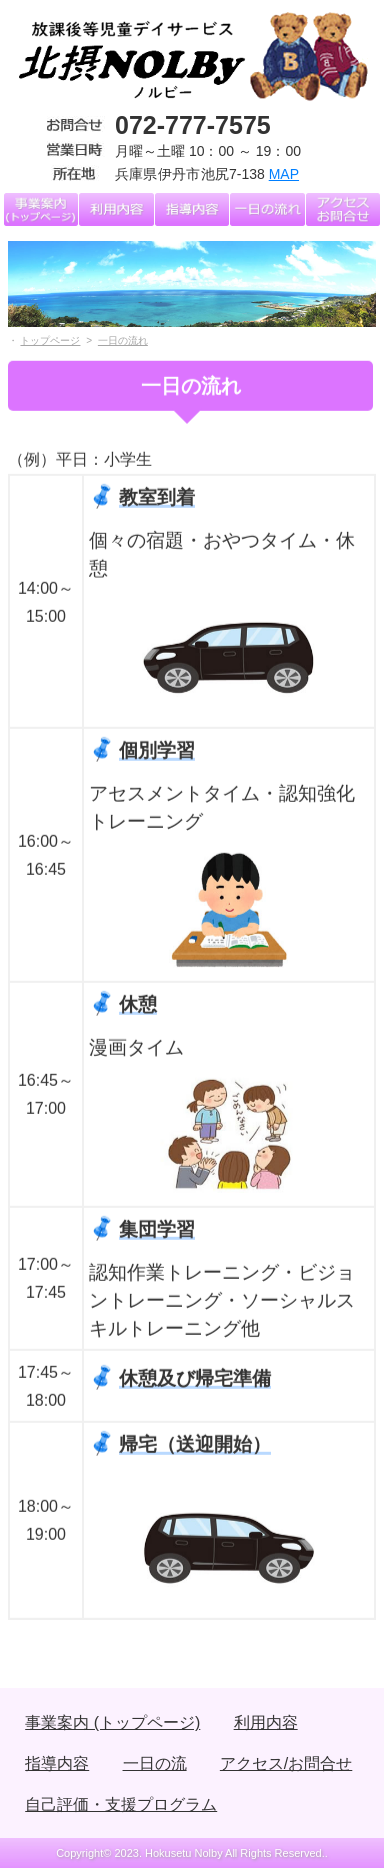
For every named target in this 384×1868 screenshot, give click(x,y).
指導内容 (57, 1763)
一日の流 (155, 1763)
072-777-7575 (193, 125)
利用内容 (266, 1722)
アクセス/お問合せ (286, 1763)
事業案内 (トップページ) (112, 1722)
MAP (284, 174)
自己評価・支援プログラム (121, 1804)
